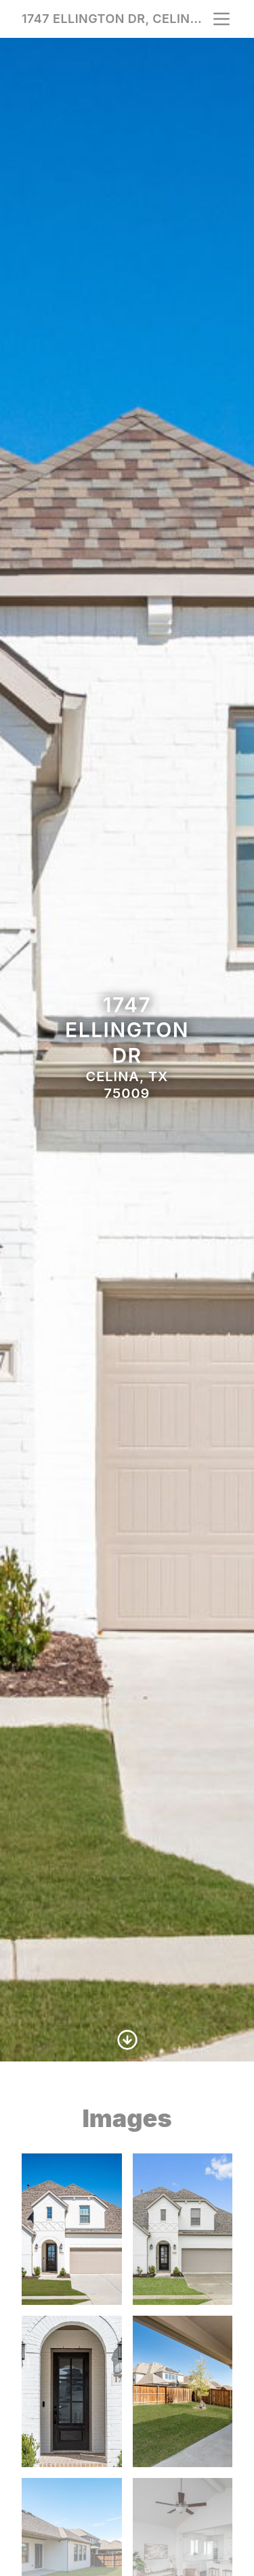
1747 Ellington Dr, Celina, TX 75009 (116, 18)
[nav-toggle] (221, 19)
